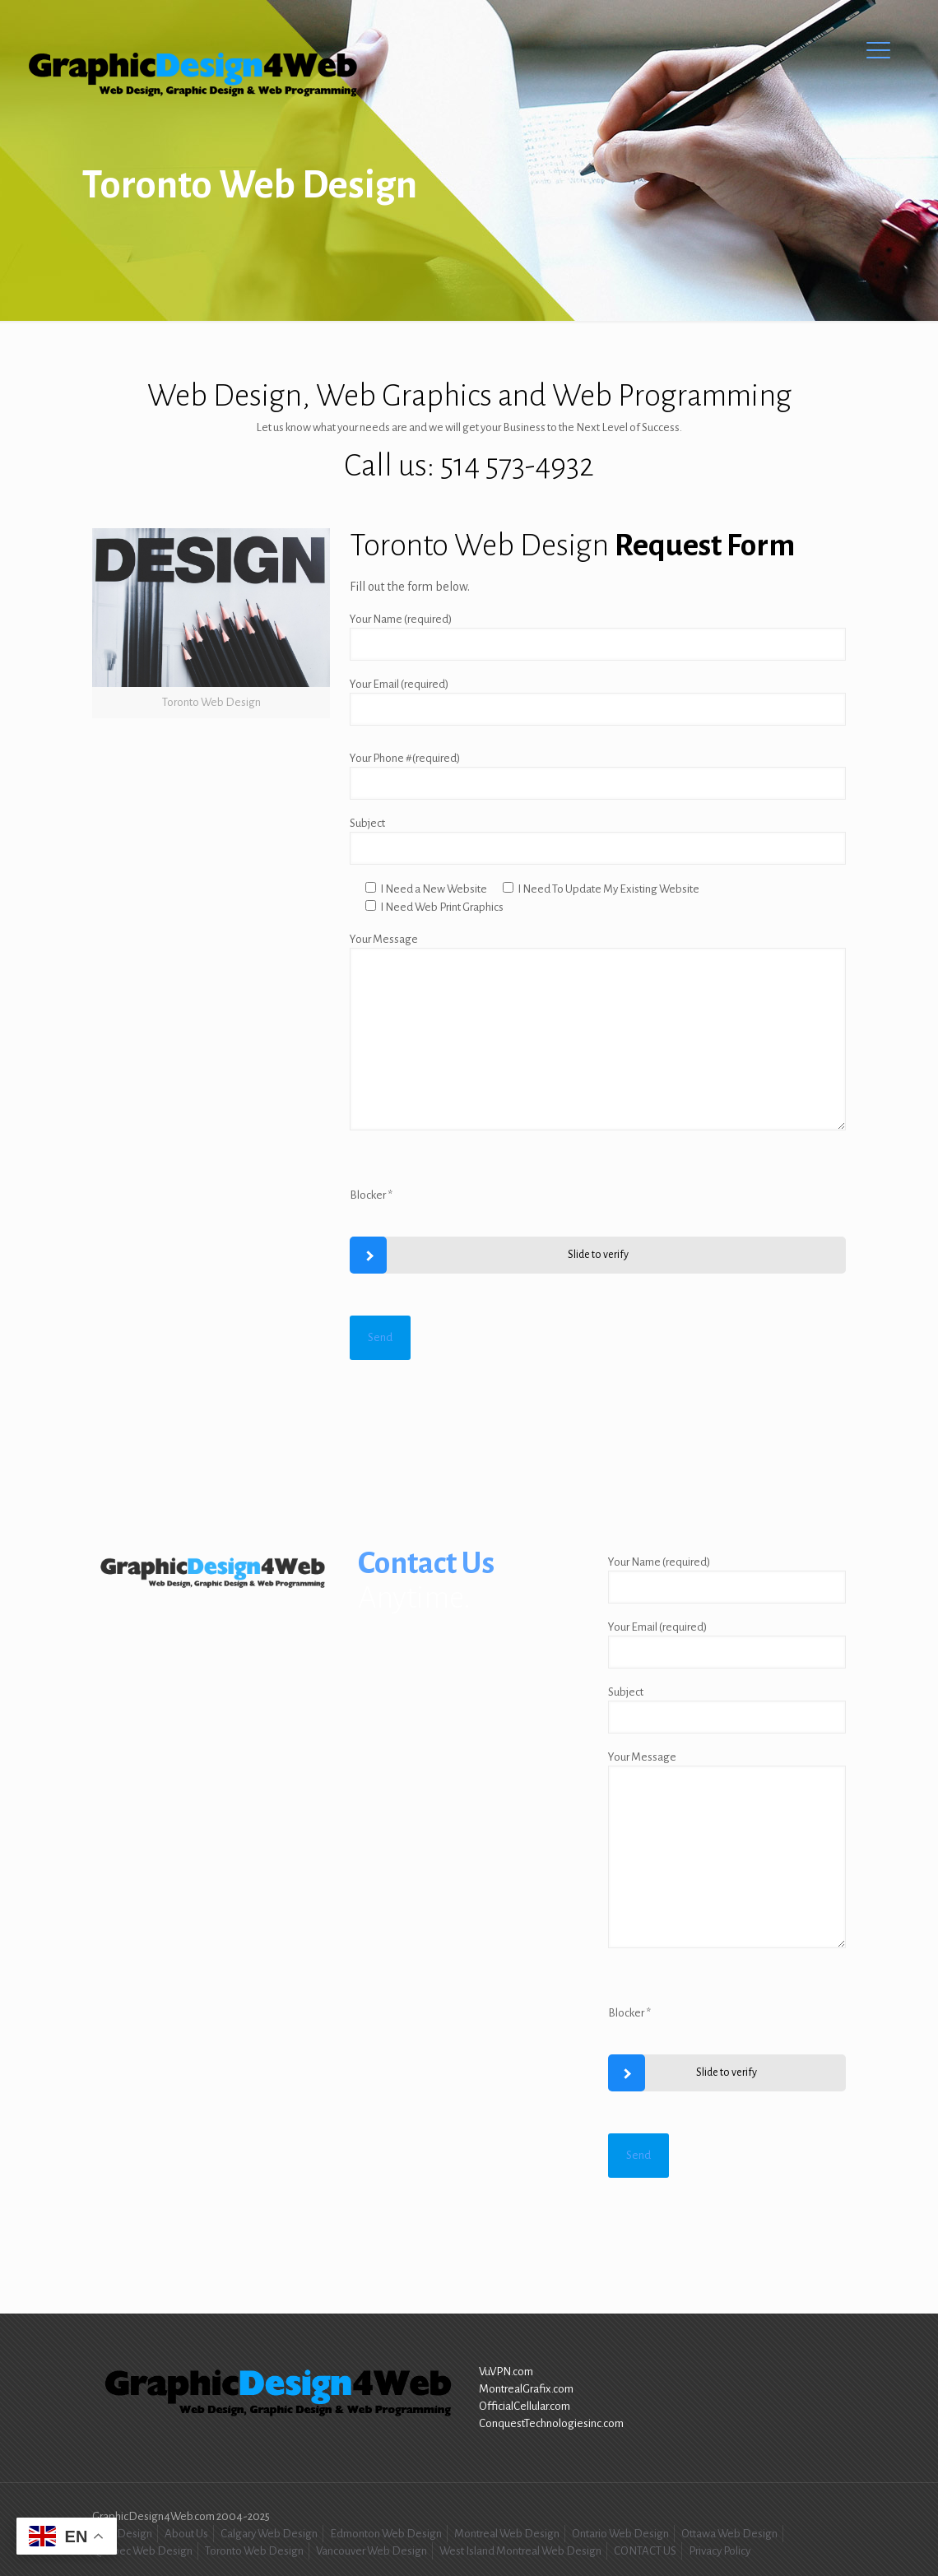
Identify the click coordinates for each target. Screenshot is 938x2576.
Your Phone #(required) (598, 776)
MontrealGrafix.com (526, 2389)
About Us (186, 2533)
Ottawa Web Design (729, 2533)
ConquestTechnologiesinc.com (551, 2423)
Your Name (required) (598, 637)
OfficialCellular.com (524, 2406)
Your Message (598, 1031)
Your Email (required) (598, 702)
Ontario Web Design (620, 2533)
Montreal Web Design (507, 2533)
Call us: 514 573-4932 (469, 465)
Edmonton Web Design (386, 2533)
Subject (598, 841)
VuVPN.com (506, 2371)
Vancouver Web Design (371, 2551)
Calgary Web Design (269, 2533)
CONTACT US (645, 2551)
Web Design (122, 2533)
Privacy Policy (719, 2551)
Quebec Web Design (142, 2551)
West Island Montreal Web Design (520, 2551)
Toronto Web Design (254, 2551)
